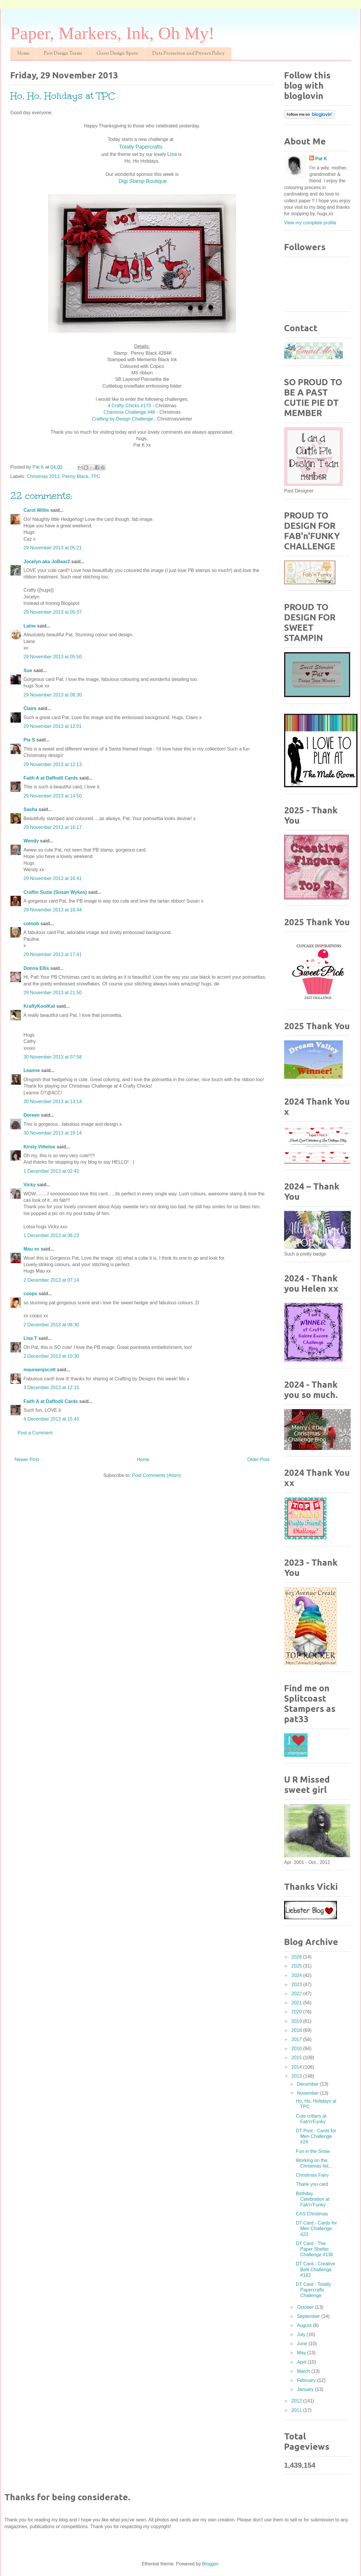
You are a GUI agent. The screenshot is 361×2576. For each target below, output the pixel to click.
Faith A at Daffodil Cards (50, 777)
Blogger (210, 2563)
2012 (297, 2400)
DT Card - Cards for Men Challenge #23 (316, 2228)
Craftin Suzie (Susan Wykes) (55, 892)
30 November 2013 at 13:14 (52, 1101)
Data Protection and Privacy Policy (188, 53)
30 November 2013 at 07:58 (52, 1056)
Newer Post (27, 1459)
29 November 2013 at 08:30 (52, 694)
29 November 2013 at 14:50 (52, 795)
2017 (297, 2039)
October (306, 2307)
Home (23, 53)
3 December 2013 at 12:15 (51, 1387)
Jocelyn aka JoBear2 (46, 561)
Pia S (29, 739)
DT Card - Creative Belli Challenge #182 (315, 2269)
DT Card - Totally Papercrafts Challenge (313, 2290)
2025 (297, 1965)
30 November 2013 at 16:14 (52, 1132)
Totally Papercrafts (141, 147)
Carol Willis (36, 510)
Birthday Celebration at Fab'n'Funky (313, 2199)
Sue (27, 670)
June (302, 2343)
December (308, 2084)
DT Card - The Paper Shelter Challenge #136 (314, 2249)
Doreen (31, 1115)
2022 (297, 1993)
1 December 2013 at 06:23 (51, 1235)
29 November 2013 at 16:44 (52, 909)
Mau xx (31, 1248)
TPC (95, 476)
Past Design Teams (63, 53)
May (302, 2352)
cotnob (31, 923)
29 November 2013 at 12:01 (52, 726)
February (307, 2380)
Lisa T (30, 1338)
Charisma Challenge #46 (129, 412)
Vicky (29, 1184)
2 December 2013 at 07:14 (51, 1280)
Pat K (321, 158)
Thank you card (312, 2184)
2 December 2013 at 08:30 (51, 1324)
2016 (297, 2048)
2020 (297, 2011)
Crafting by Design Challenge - (124, 418)
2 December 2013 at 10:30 (51, 1356)
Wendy (31, 840)
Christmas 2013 (43, 476)
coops (30, 1293)
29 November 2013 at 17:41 (52, 954)
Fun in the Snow (313, 2151)
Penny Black (75, 476)
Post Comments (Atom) (156, 1475)
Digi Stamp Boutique (143, 181)
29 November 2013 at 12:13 (52, 764)
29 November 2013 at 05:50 (52, 656)
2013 (297, 2076)
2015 (297, 2057)
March (304, 2371)
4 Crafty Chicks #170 (129, 405)
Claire (29, 708)
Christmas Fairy (312, 2175)
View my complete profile (310, 222)
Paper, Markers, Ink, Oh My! (112, 33)
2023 (297, 1984)
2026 (297, 1956)
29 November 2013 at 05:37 (52, 612)
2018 (297, 2030)
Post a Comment (35, 1432)
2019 (297, 2021)
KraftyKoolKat (39, 1006)
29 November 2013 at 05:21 (52, 547)
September (309, 2316)
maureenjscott (39, 1369)
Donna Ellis (36, 968)
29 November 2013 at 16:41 (52, 878)
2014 (297, 2066)
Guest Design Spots (117, 53)
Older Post (258, 1459)
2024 (297, 1975)
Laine (29, 625)
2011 (297, 2410)
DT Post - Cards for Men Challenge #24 (316, 2136)
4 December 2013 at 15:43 (51, 1418)
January (306, 2389)
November (308, 2093)
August (305, 2325)
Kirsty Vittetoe (39, 1146)
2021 (297, 2002)
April (302, 2362)
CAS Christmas (312, 2213)
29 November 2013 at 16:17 (52, 827)
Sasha (30, 809)
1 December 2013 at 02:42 (51, 1171)
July (302, 2334)
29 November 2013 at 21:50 (52, 992)
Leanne (31, 1070)
